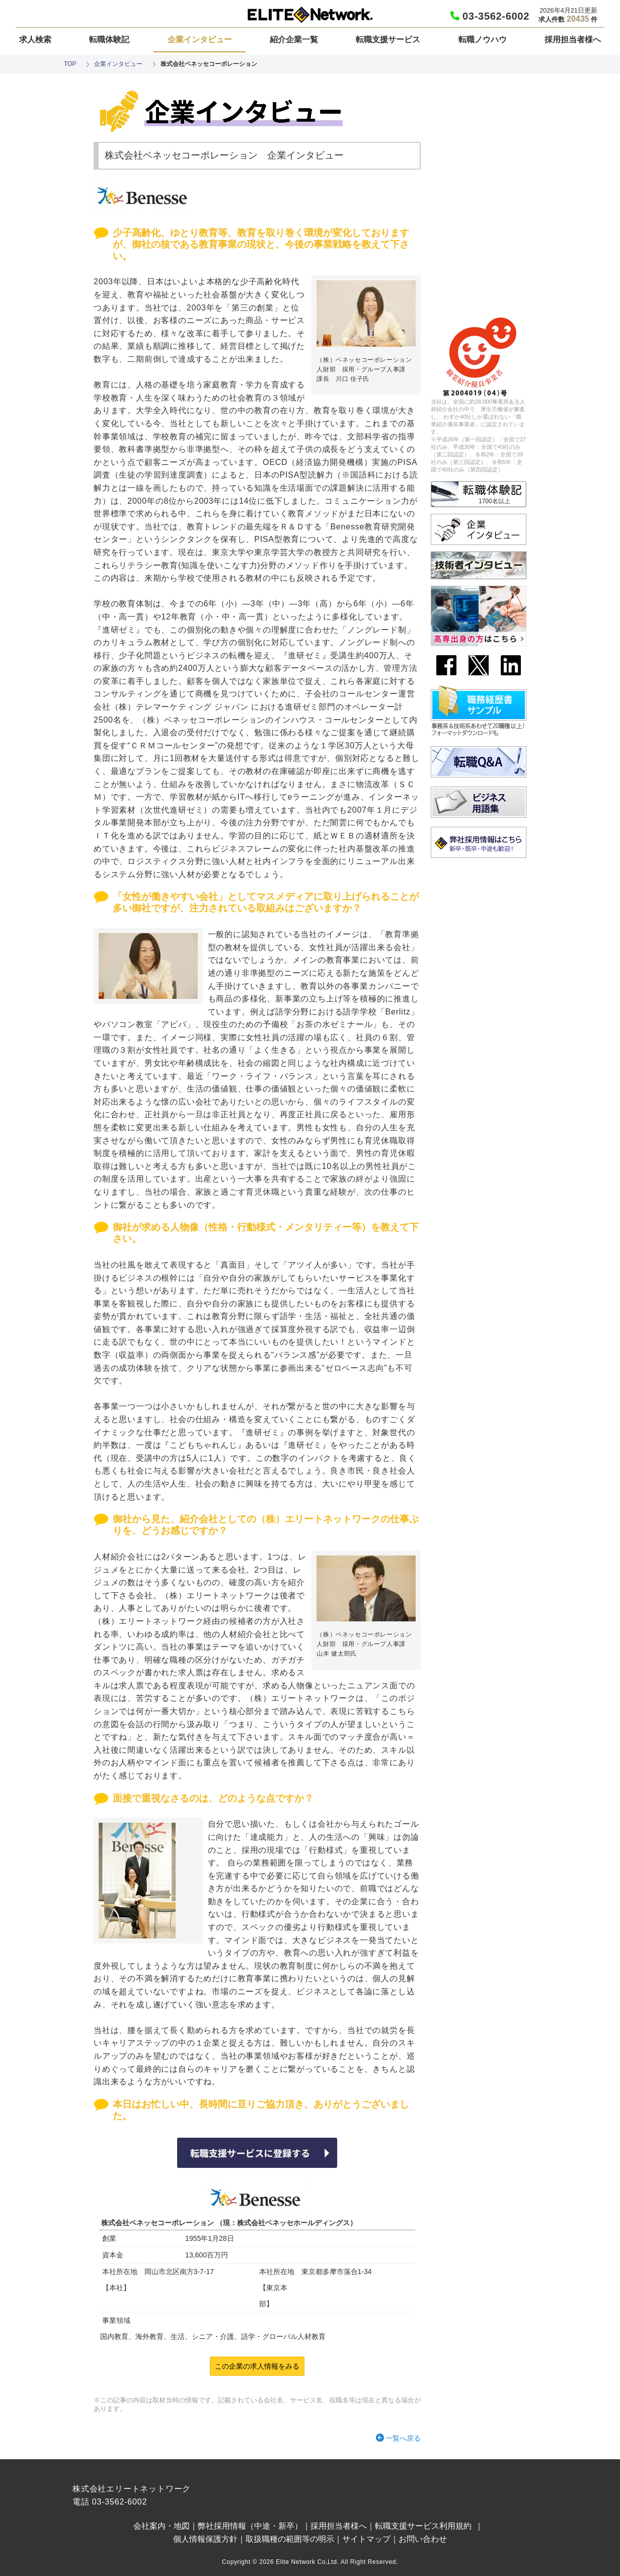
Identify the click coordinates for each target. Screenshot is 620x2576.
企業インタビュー (200, 39)
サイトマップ (366, 2539)
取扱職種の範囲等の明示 (290, 2539)
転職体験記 (109, 39)
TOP (70, 63)
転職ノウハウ (482, 39)
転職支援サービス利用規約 (423, 2526)
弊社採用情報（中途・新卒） (250, 2526)
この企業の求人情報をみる (257, 2366)
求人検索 (35, 39)
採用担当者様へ (573, 39)
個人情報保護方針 (205, 2539)
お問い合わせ (423, 2539)
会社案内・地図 (161, 2526)
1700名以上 (494, 501)
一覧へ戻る (403, 2438)
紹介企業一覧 (294, 39)
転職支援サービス (388, 39)
